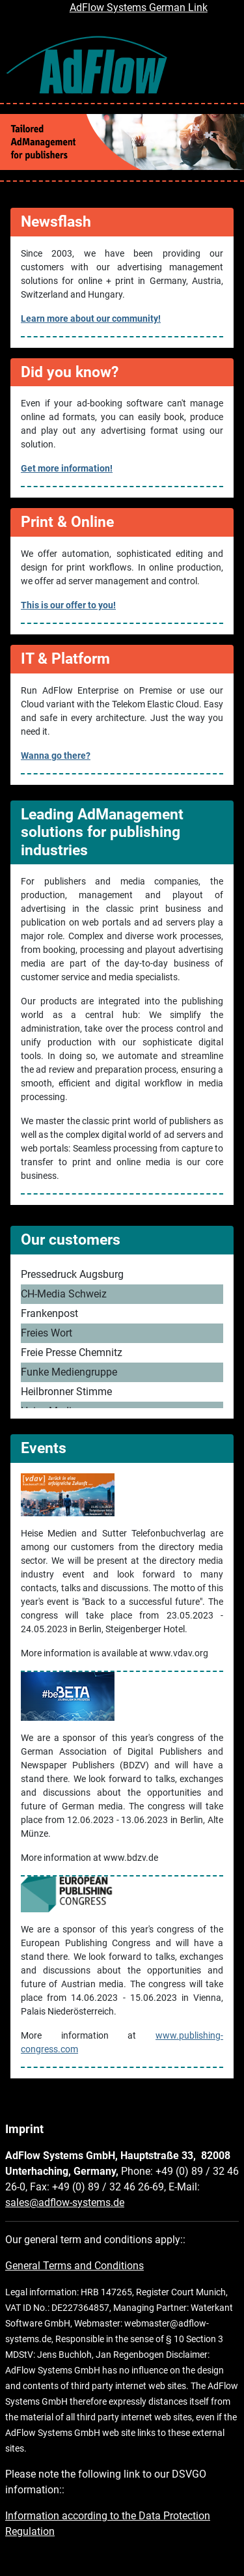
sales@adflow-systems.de (64, 2202)
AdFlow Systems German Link (139, 7)
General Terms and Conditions (74, 2265)
